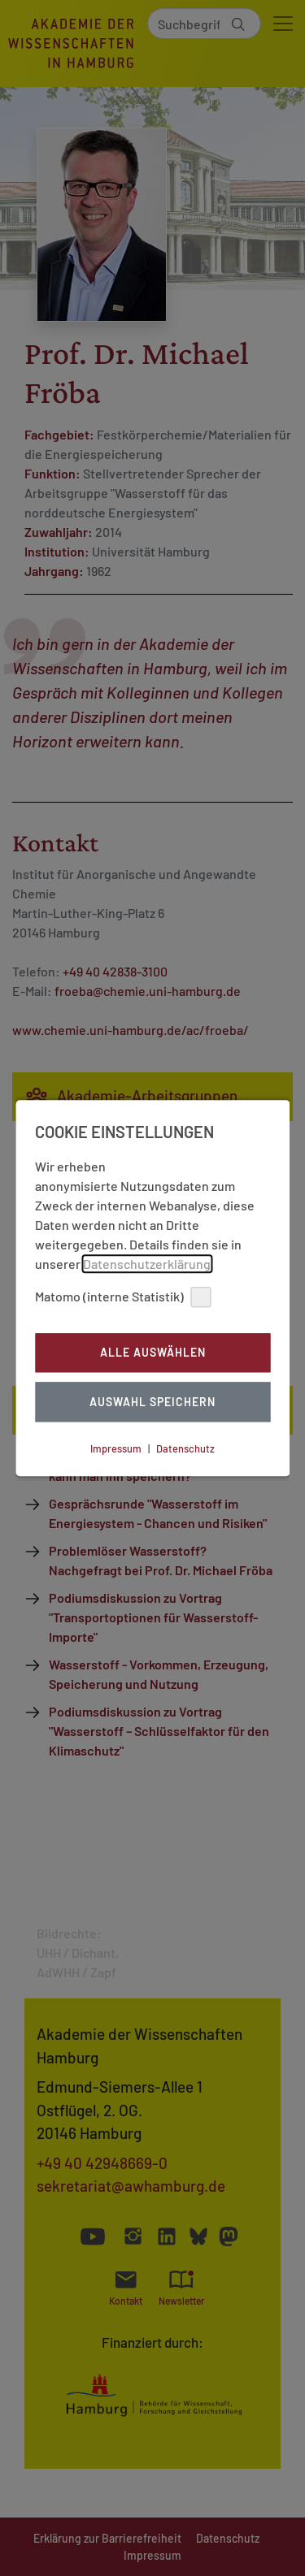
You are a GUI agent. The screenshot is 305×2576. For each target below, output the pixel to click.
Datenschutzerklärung (147, 1263)
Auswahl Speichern (152, 1402)
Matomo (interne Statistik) (123, 1297)
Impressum (116, 1448)
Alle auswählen (153, 1353)
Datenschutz (185, 1448)
